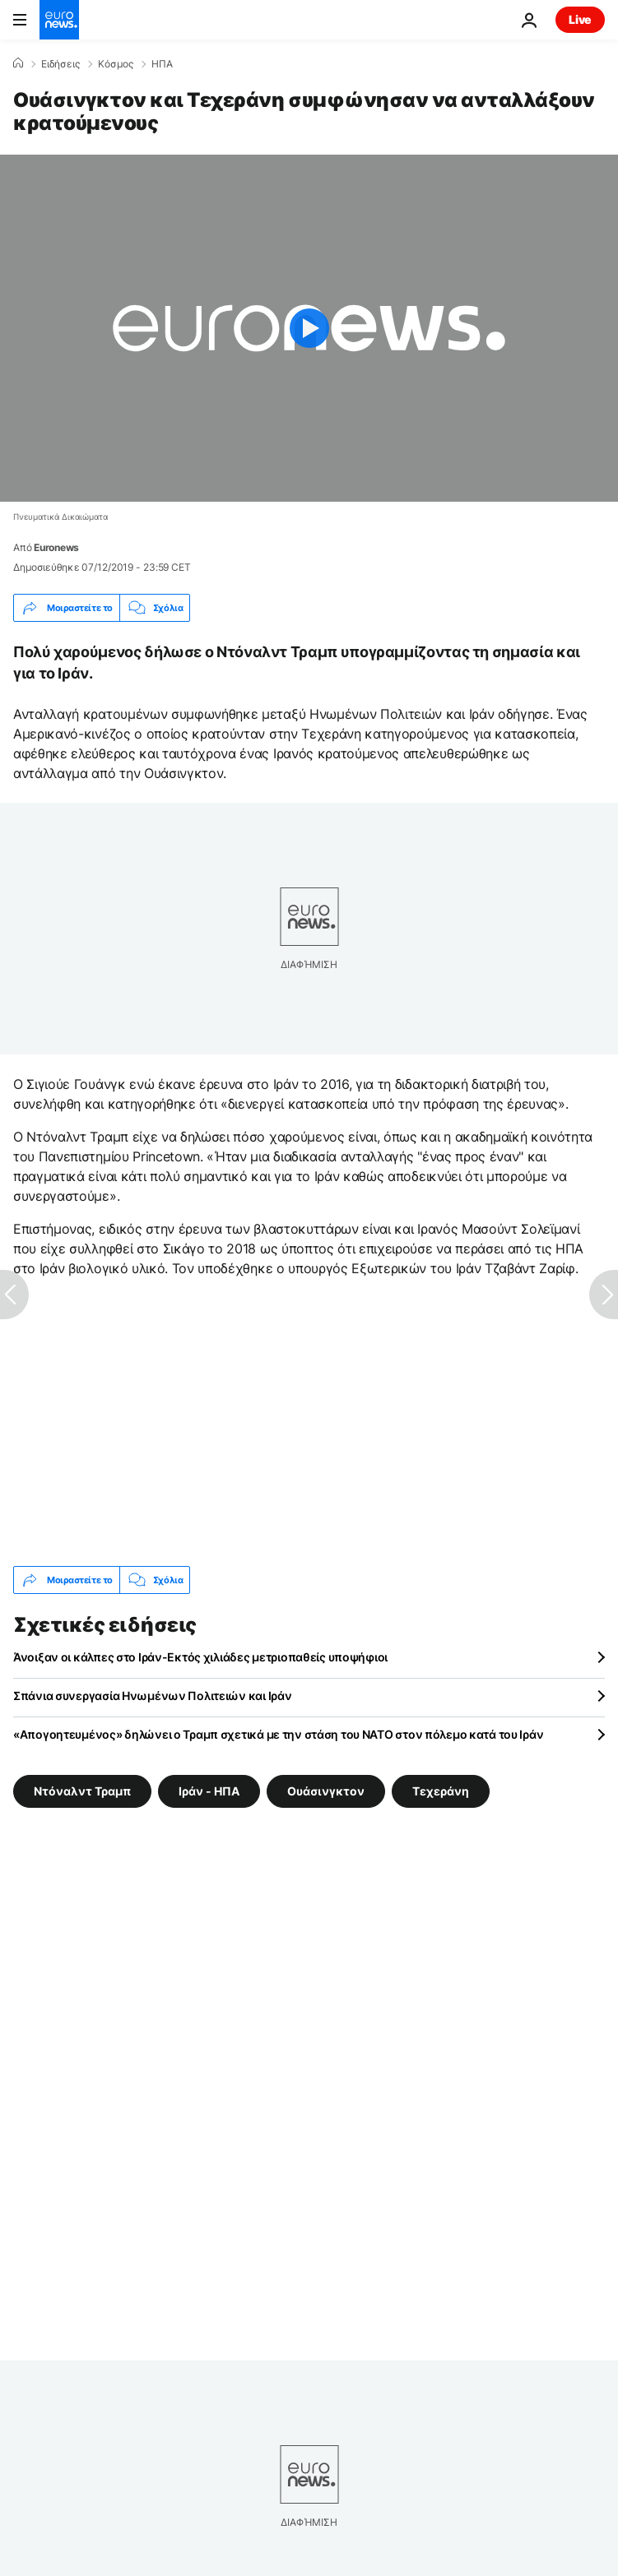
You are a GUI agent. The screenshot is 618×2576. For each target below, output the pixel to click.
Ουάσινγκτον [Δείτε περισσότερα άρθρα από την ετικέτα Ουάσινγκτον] (326, 1791)
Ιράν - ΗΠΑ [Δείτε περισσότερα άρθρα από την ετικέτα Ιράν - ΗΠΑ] (209, 1791)
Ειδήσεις (60, 64)
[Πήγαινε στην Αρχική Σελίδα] (59, 19)
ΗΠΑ (162, 64)
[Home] (18, 63)
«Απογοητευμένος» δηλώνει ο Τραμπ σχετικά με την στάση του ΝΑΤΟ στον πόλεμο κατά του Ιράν (278, 1734)
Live (580, 19)
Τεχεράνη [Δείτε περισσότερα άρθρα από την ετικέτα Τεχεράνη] (440, 1791)
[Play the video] (309, 328)
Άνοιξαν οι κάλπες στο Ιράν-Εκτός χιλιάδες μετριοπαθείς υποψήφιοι (200, 1657)
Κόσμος (115, 64)
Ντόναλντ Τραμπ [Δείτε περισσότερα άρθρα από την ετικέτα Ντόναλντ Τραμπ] (82, 1791)
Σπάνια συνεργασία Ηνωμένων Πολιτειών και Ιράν (152, 1696)
